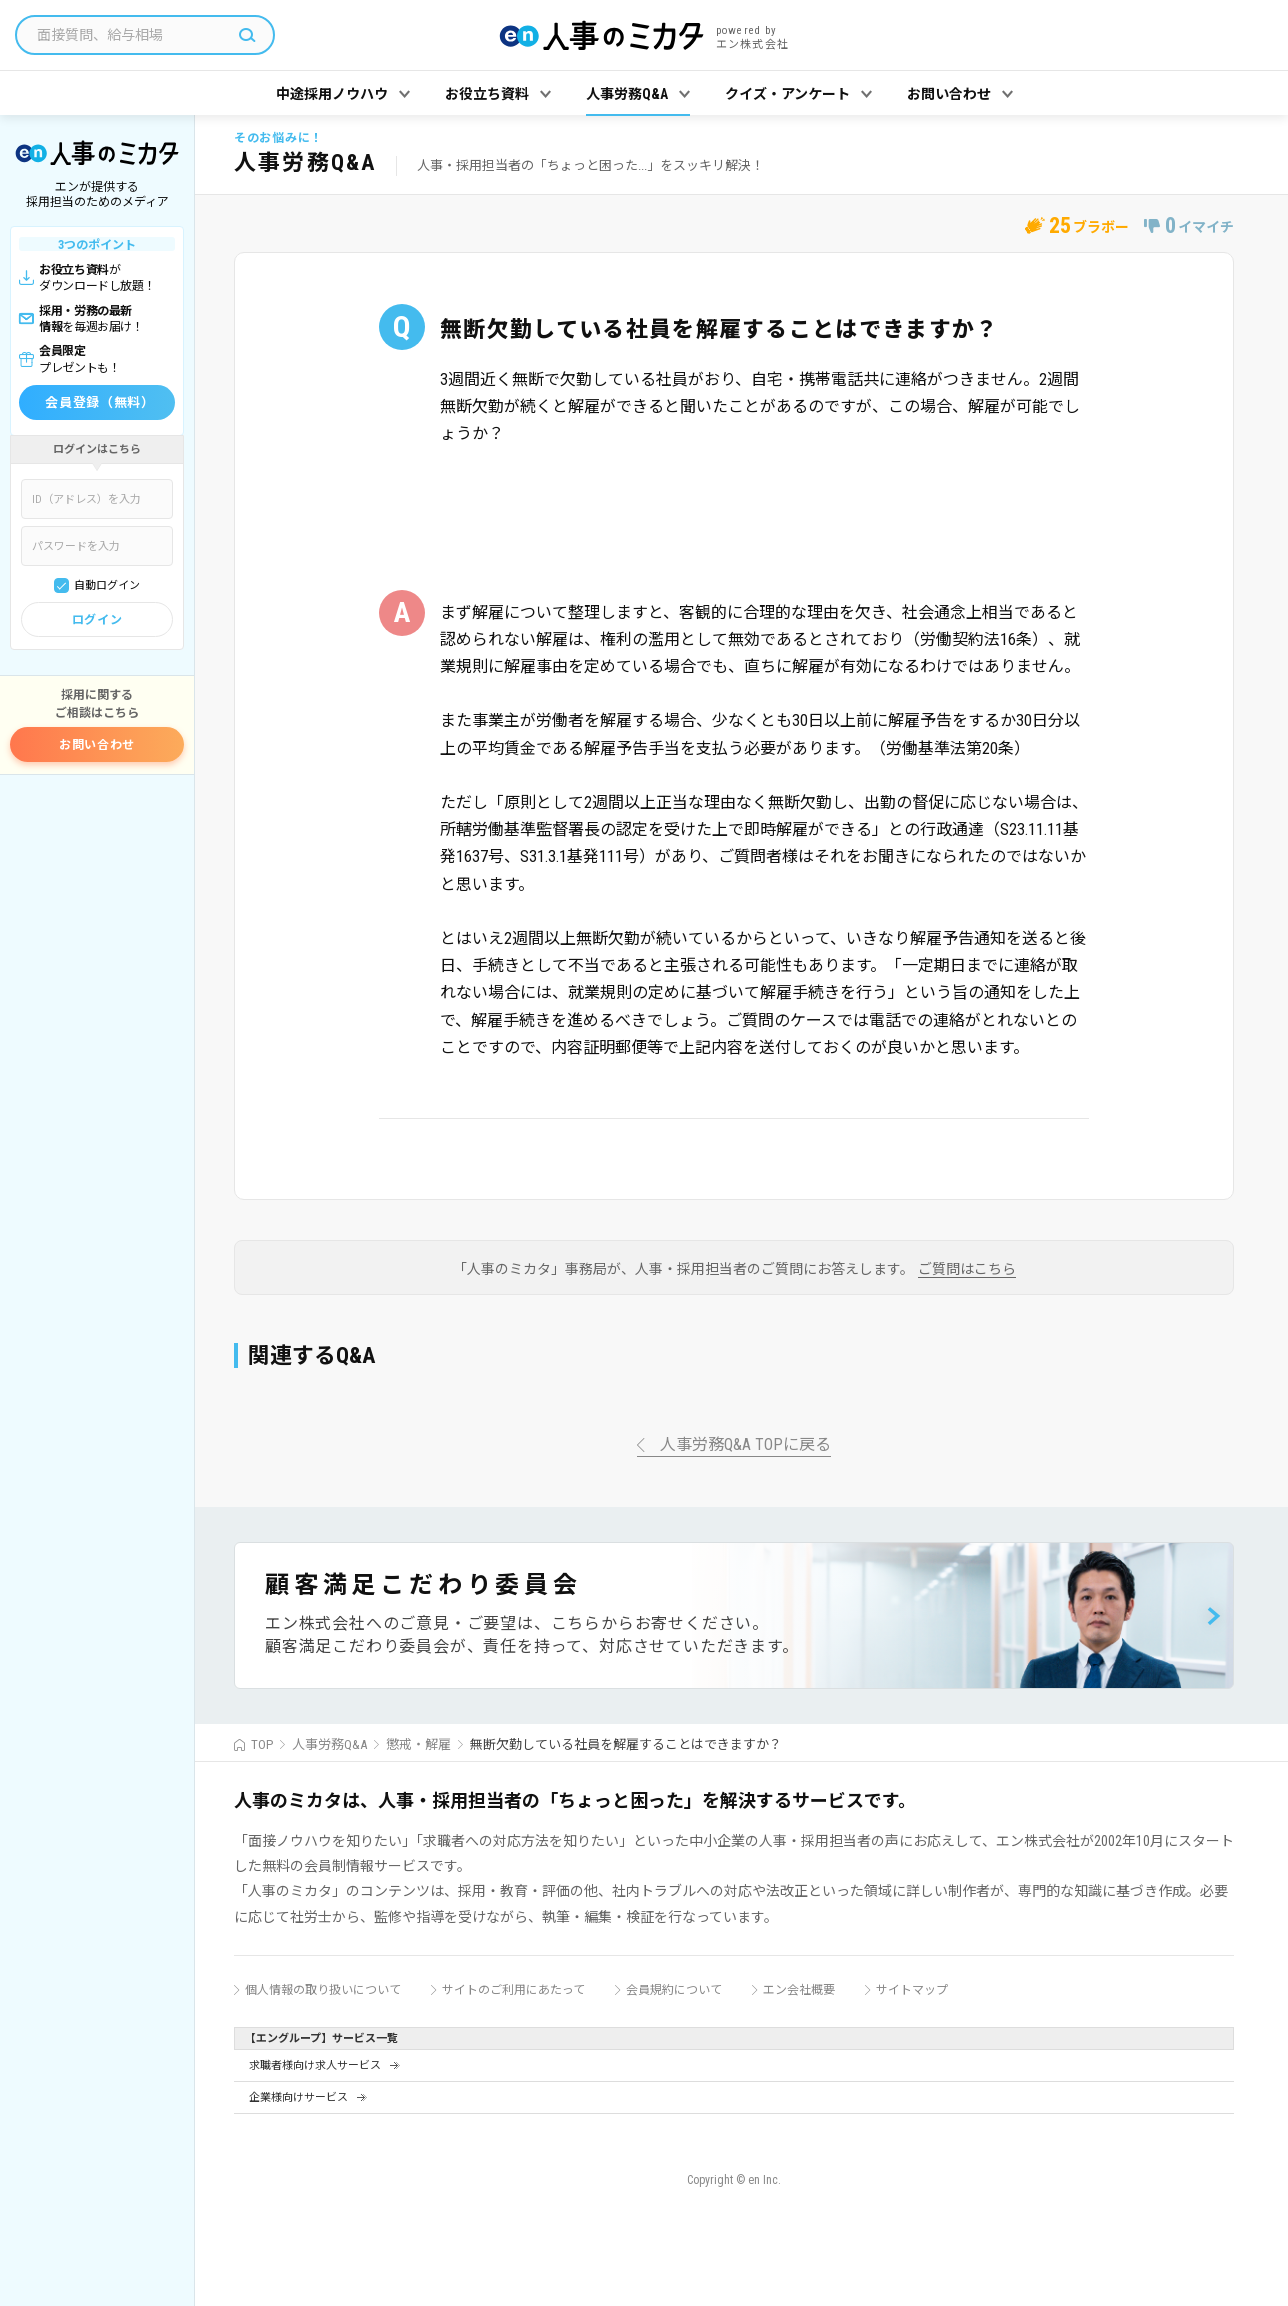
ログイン (97, 620)
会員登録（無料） (99, 402)
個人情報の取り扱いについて (323, 1990)
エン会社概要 (799, 1990)
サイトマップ (912, 1990)
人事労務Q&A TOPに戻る (745, 1445)
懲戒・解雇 (418, 1744)
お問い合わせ (97, 745)
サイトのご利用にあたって (513, 1990)
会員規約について (674, 1990)
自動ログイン (107, 585)
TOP (262, 1744)
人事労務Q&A (329, 1744)
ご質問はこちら (967, 1269)
